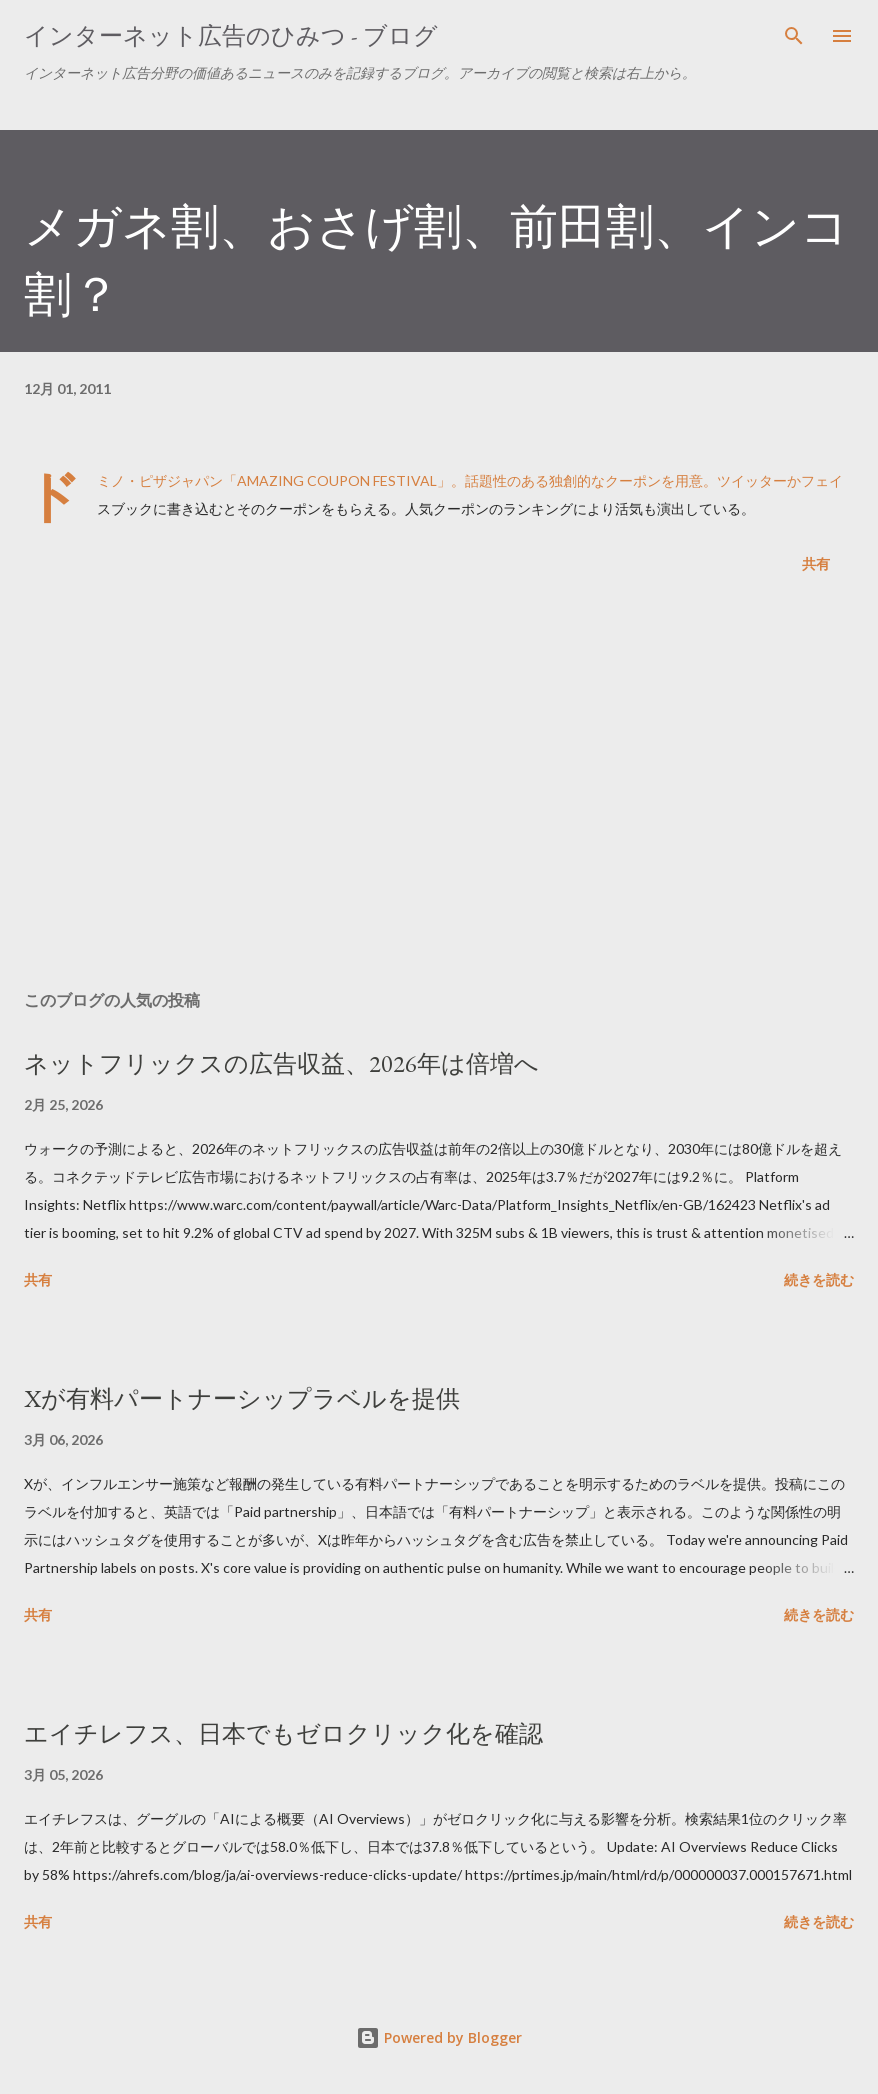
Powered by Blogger (439, 2037)
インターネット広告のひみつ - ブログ (231, 35)
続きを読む (819, 1279)
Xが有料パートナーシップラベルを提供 (242, 1398)
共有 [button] (816, 563)
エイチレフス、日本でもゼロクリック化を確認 (283, 1733)
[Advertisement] (439, 786)
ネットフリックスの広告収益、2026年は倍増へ (281, 1063)
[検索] (794, 36)
